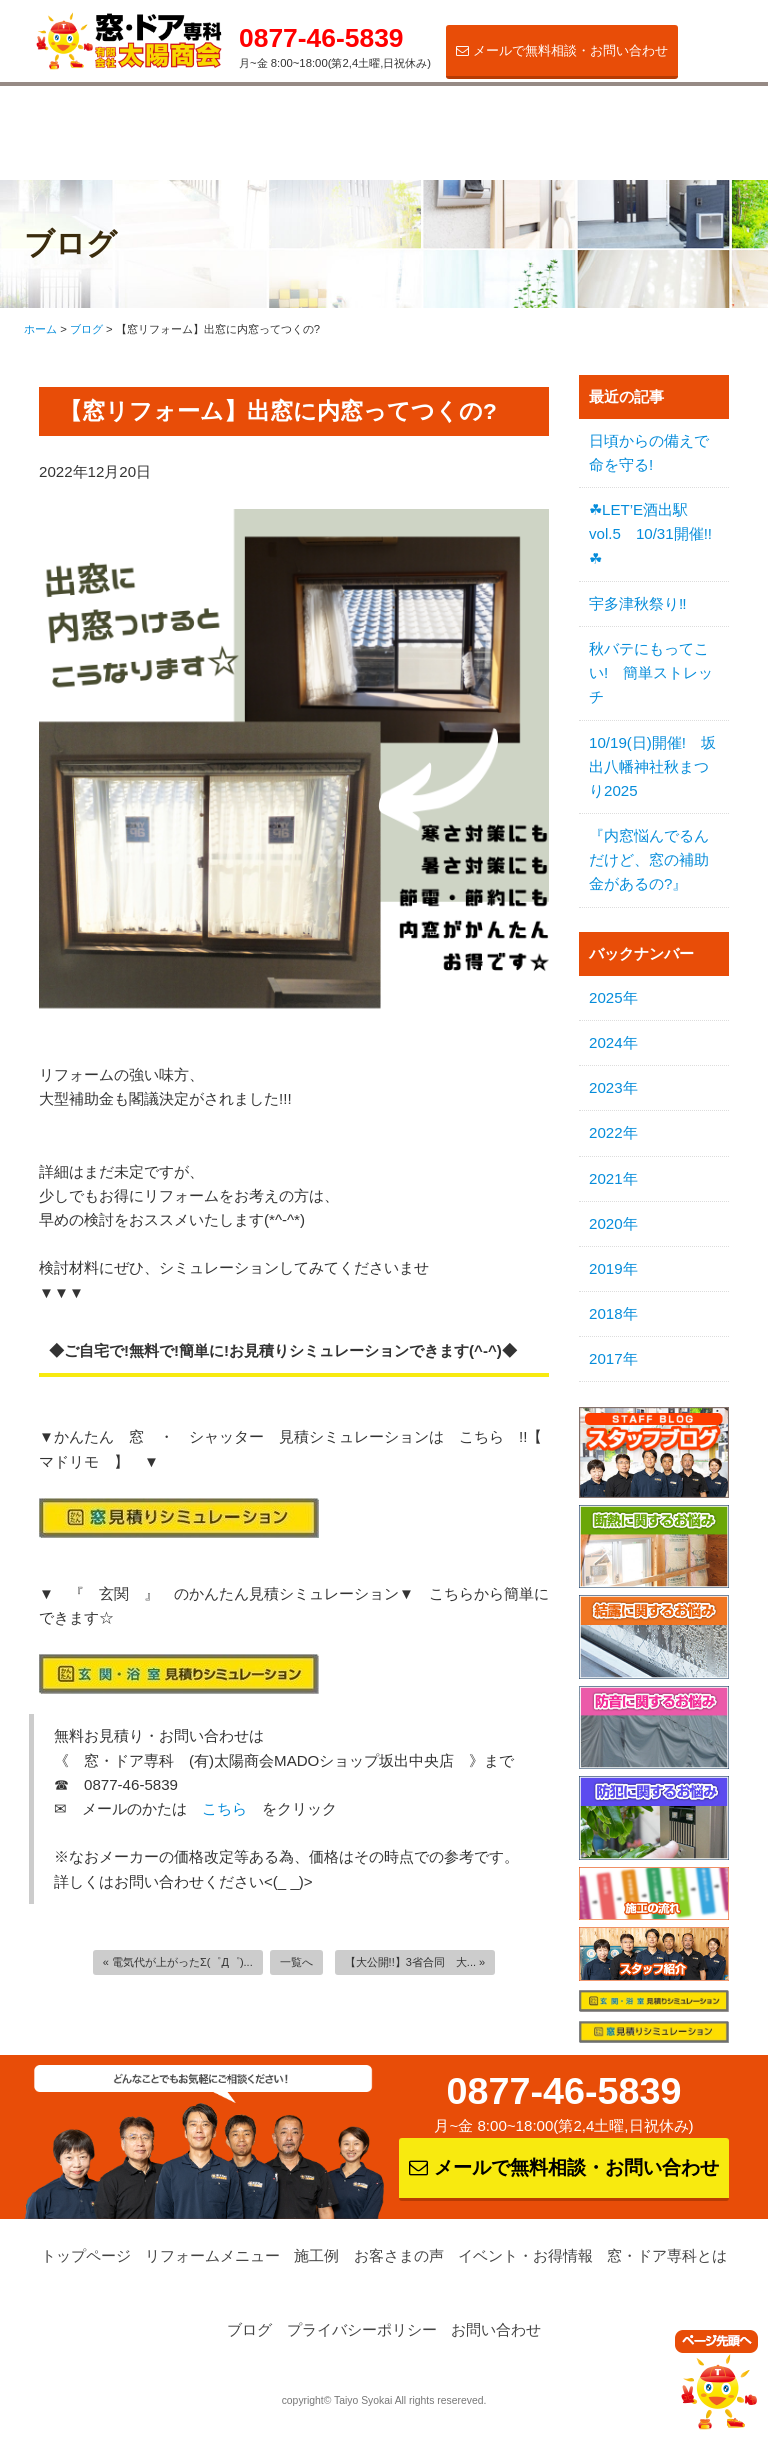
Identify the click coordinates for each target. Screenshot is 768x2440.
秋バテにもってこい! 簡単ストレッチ (651, 672)
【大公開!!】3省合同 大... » (415, 1962)
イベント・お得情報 (536, 126)
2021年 (613, 1178)
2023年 (613, 1087)
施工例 (250, 118)
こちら (224, 1808)
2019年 (613, 1268)
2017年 (613, 1358)
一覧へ (296, 1962)
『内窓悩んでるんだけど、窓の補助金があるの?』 (649, 859)
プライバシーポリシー (362, 2329)
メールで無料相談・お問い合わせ (562, 50)
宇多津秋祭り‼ (638, 603)
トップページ (86, 2255)
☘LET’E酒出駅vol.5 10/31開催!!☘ (650, 533)
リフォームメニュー (108, 126)
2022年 (613, 1132)
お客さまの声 (394, 118)
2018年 (613, 1313)
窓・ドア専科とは (679, 126)
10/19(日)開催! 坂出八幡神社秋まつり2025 (652, 766)
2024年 (613, 1042)
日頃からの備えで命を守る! (649, 452)
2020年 (613, 1223)
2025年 (613, 997)
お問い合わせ (496, 2329)
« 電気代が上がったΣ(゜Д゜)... (178, 1962)
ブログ (249, 2329)
